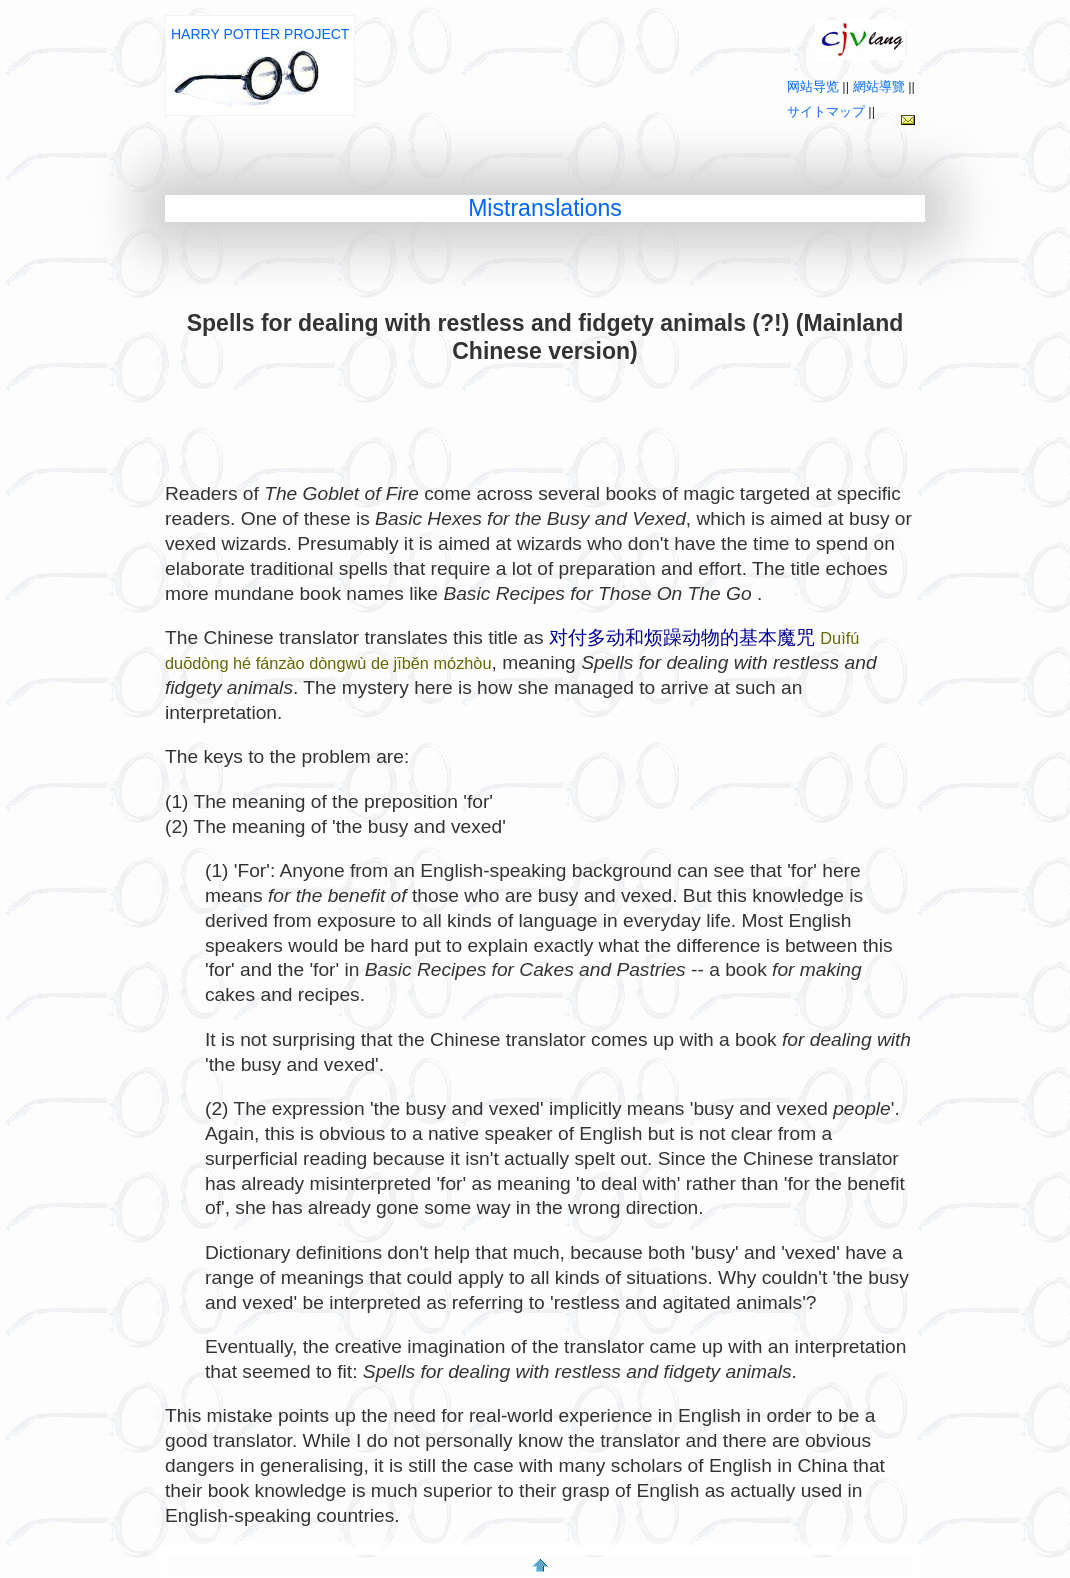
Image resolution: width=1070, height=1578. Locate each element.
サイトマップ (826, 111)
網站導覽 (879, 86)
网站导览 (813, 86)
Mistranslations (545, 208)
